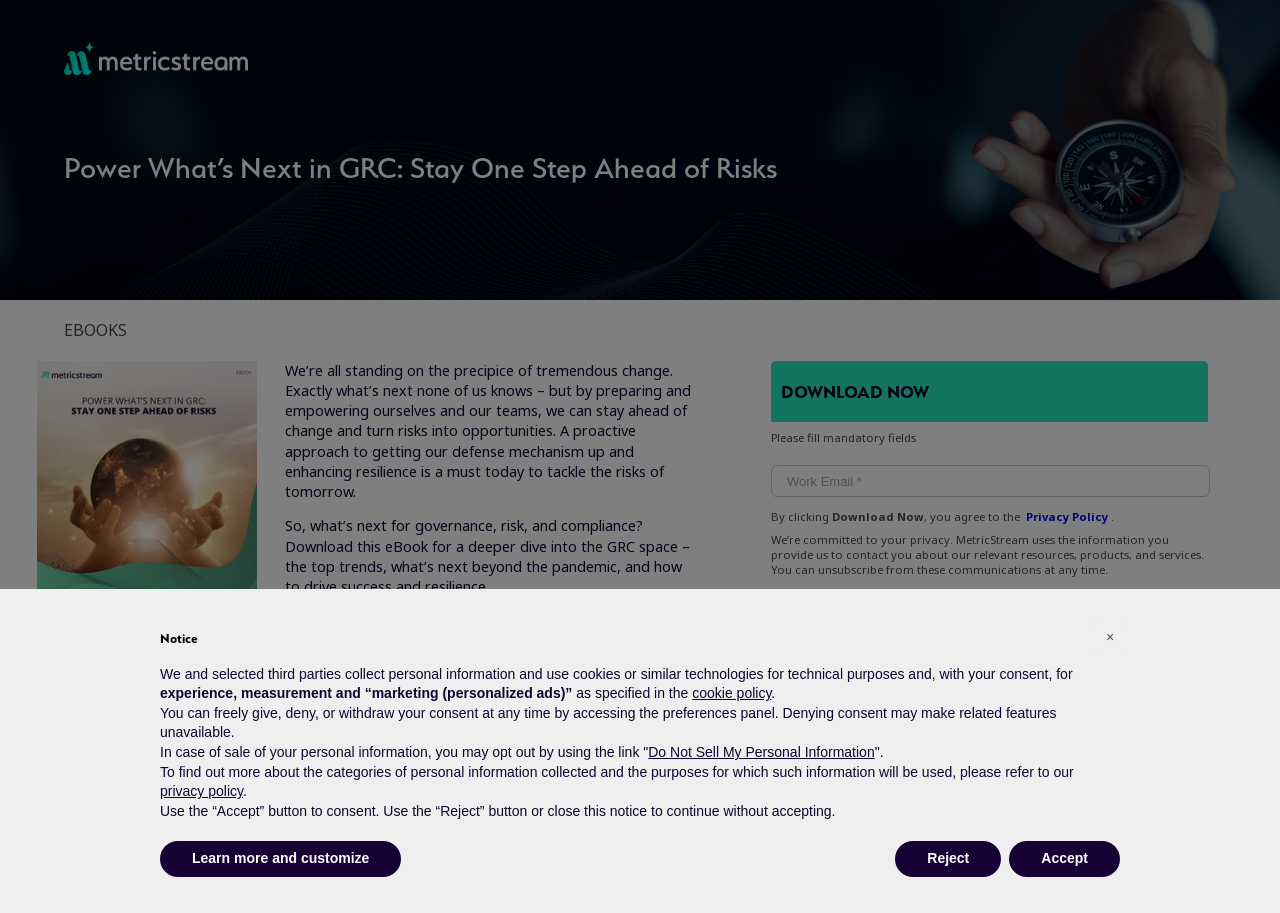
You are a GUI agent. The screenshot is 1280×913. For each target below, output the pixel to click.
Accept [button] (1064, 858)
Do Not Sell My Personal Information (761, 752)
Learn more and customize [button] (280, 858)
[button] (1110, 637)
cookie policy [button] (731, 693)
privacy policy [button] (201, 791)
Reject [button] (948, 858)
